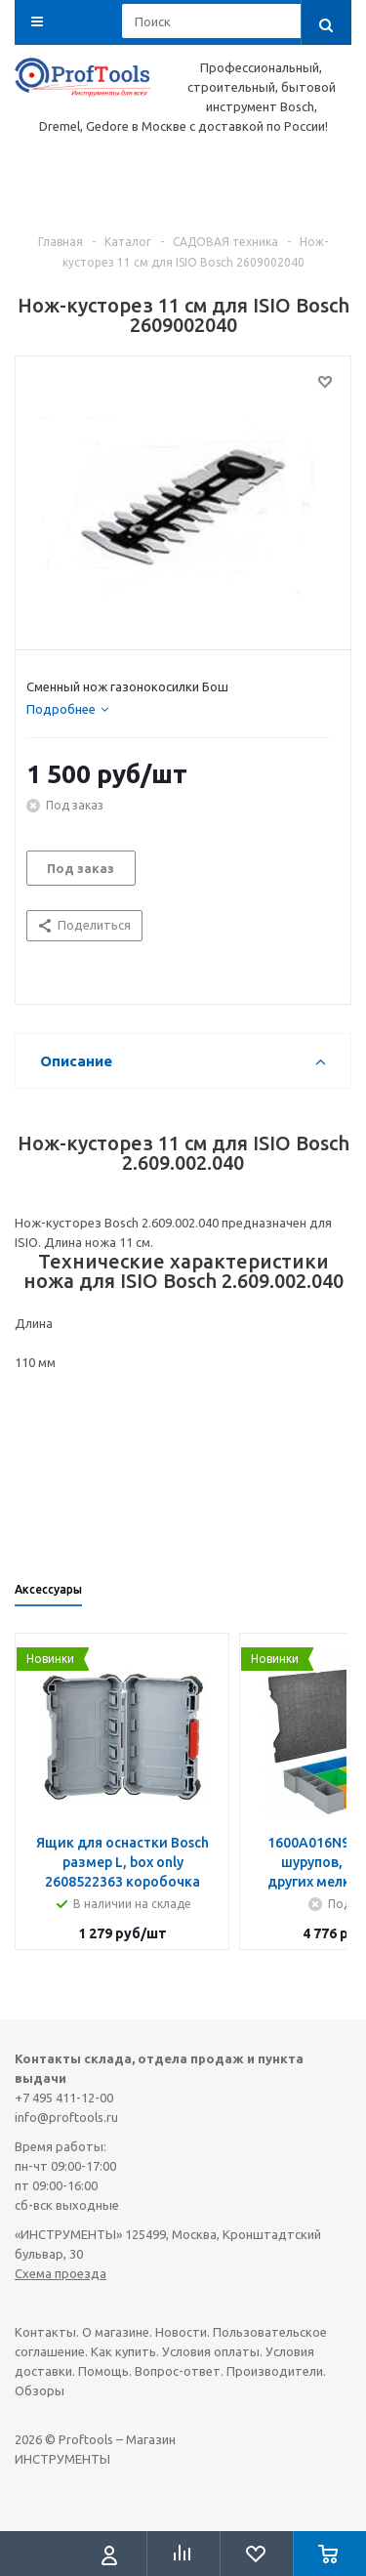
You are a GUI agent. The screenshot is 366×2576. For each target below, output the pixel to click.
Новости (181, 2332)
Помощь (103, 2371)
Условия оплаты (211, 2351)
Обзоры (39, 2390)
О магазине (115, 2332)
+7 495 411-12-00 (64, 2097)
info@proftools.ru (66, 2117)
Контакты (45, 2332)
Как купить (123, 2351)
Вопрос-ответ (178, 2371)
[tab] (67, 709)
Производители (274, 2371)
